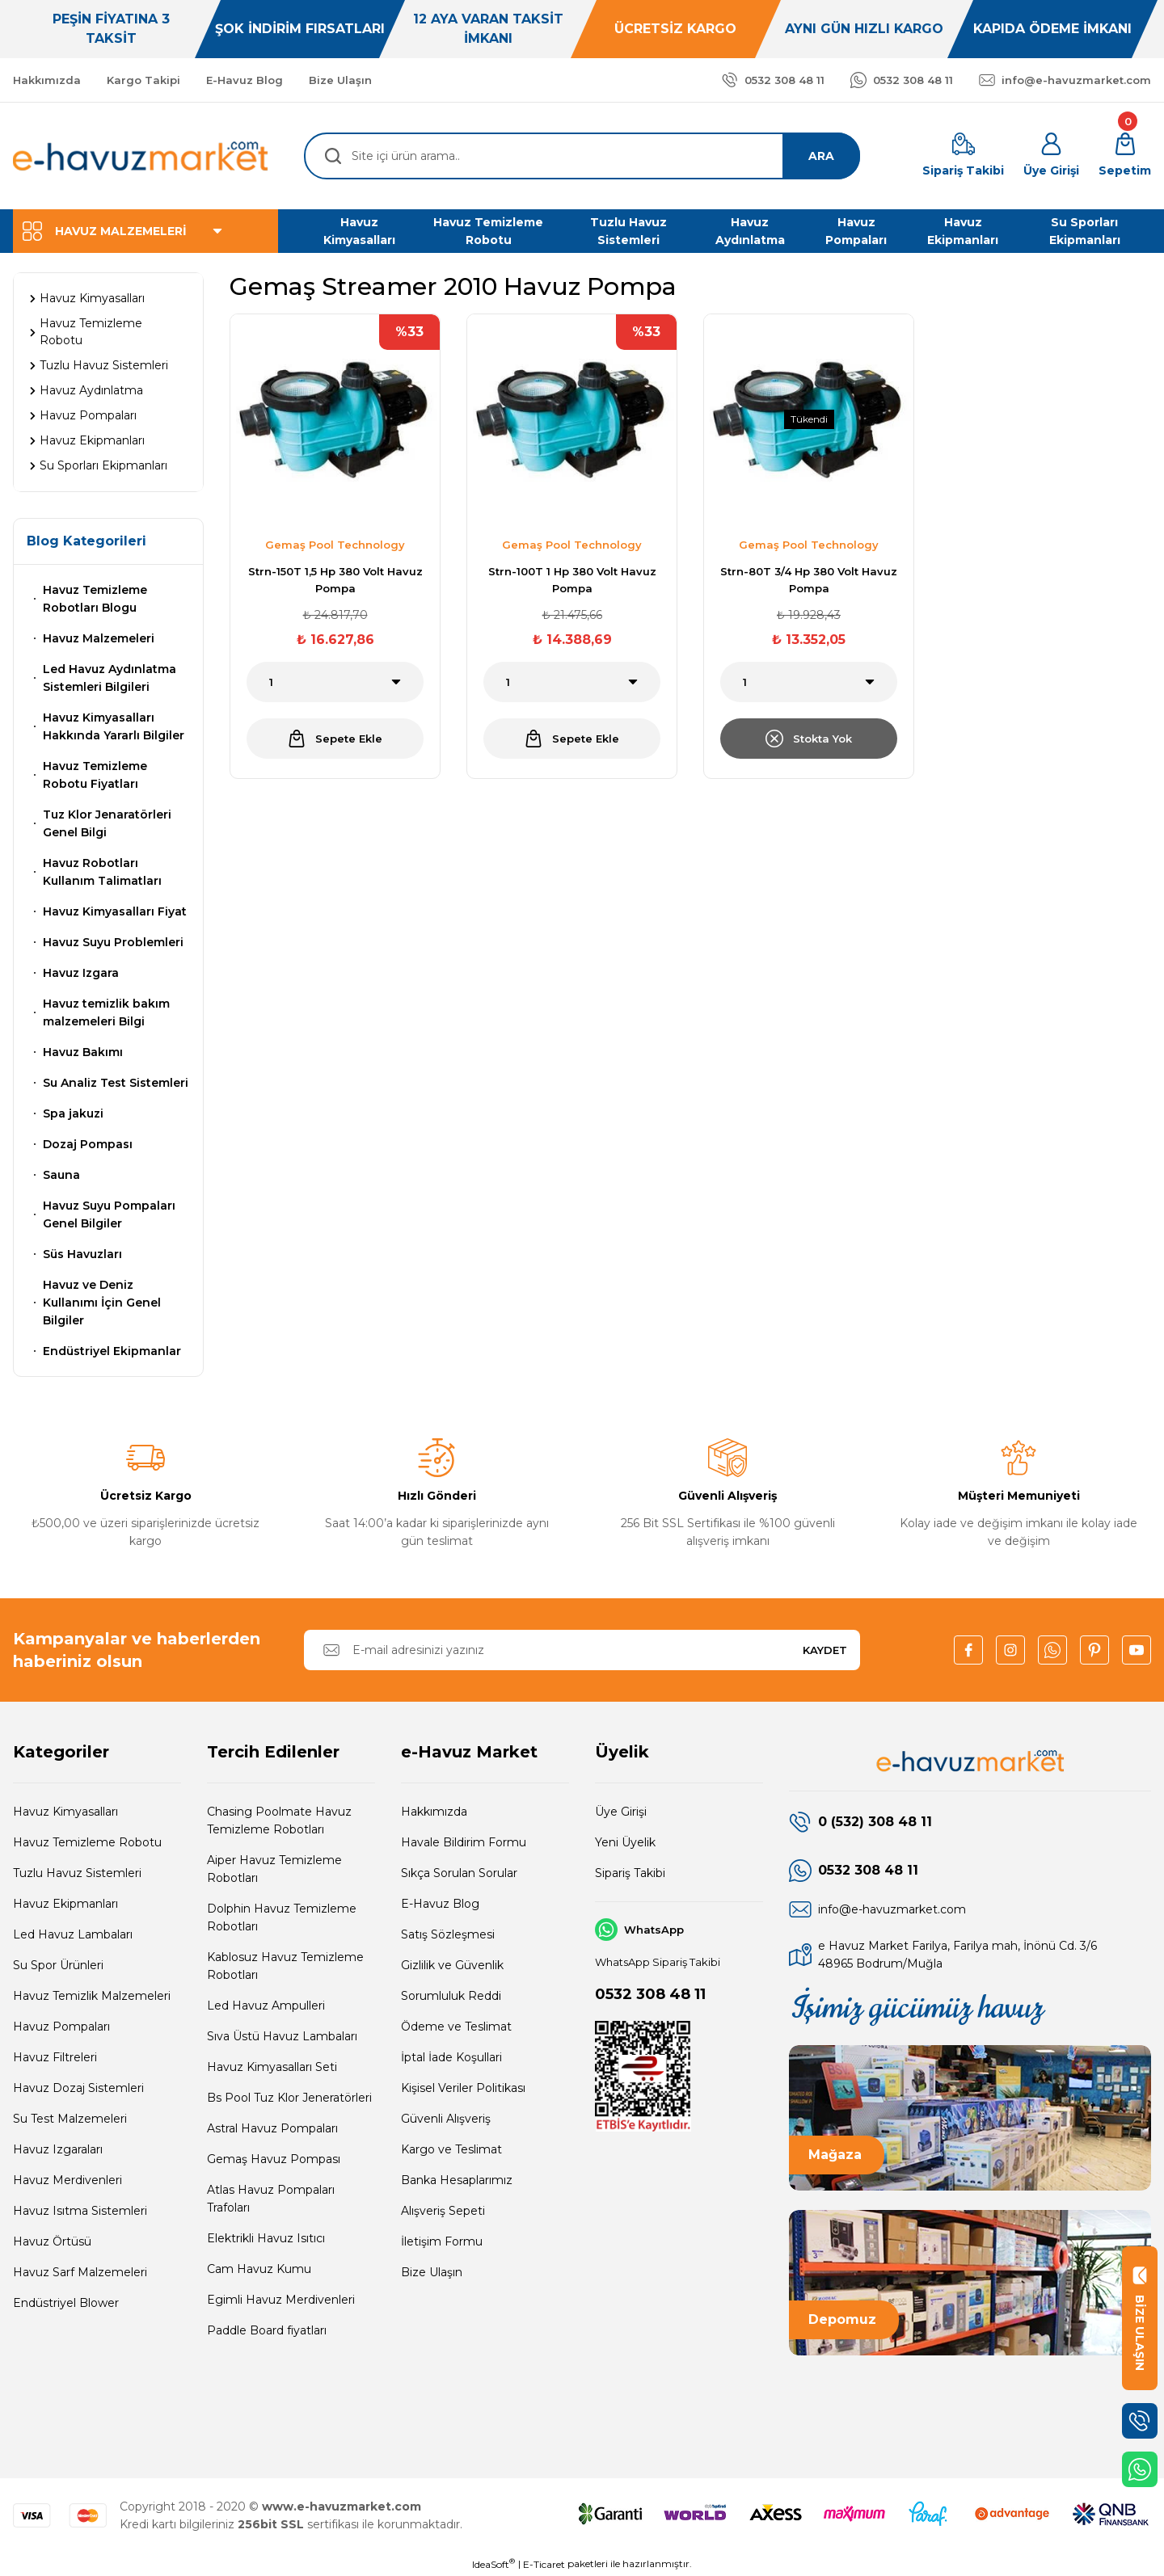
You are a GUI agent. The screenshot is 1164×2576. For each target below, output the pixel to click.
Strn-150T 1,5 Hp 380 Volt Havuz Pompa (335, 580)
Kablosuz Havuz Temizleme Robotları (285, 1966)
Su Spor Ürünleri (58, 1965)
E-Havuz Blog (440, 1903)
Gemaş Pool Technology (335, 544)
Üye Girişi (621, 1811)
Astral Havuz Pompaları (272, 2128)
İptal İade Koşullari (451, 2057)
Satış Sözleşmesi (448, 1934)
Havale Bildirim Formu (463, 1842)
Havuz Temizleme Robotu (87, 1842)
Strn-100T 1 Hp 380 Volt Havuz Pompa (572, 580)
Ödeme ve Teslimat (456, 2026)
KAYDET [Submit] (825, 1650)
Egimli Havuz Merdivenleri (281, 2299)
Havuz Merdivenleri (67, 2180)
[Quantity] (335, 682)
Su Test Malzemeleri (70, 2118)
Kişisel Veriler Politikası (463, 2088)
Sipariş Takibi (630, 1873)
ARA (821, 156)
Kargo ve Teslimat (451, 2149)
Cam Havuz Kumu (259, 2269)
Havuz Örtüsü (52, 2241)
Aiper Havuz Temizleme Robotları (274, 1869)
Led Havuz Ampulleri (266, 2005)
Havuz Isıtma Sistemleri (80, 2210)
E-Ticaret (544, 2564)
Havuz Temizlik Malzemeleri (92, 1996)
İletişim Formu (442, 2241)
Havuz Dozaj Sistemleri (78, 2088)
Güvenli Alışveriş (446, 2118)
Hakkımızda (434, 1811)
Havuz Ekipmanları (65, 1903)
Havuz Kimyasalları (65, 1811)
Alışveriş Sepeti (443, 2210)
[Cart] (1125, 156)
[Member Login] (1051, 156)
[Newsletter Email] (582, 1650)
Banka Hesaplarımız (456, 2180)
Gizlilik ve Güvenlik (452, 1965)
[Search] (582, 156)
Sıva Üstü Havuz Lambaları (282, 2036)
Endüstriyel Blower (66, 2303)
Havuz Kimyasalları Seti (272, 2067)
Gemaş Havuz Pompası (273, 2159)
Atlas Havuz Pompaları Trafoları (271, 2198)
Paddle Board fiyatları (267, 2330)
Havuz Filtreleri (55, 2057)
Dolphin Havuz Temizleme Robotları (281, 1917)
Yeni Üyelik (625, 1842)
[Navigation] (145, 231)
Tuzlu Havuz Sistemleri (77, 1873)
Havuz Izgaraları (58, 2149)
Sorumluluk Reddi (451, 1996)
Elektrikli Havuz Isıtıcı (266, 2238)
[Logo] (141, 155)
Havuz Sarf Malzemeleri (80, 2272)
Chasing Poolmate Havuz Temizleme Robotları (279, 1820)
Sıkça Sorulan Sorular (459, 1873)
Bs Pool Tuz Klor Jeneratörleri (289, 2097)
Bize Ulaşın (431, 2272)
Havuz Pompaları (61, 2026)
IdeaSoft (493, 2563)
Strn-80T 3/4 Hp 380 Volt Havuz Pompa (808, 580)
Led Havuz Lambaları (73, 1934)
